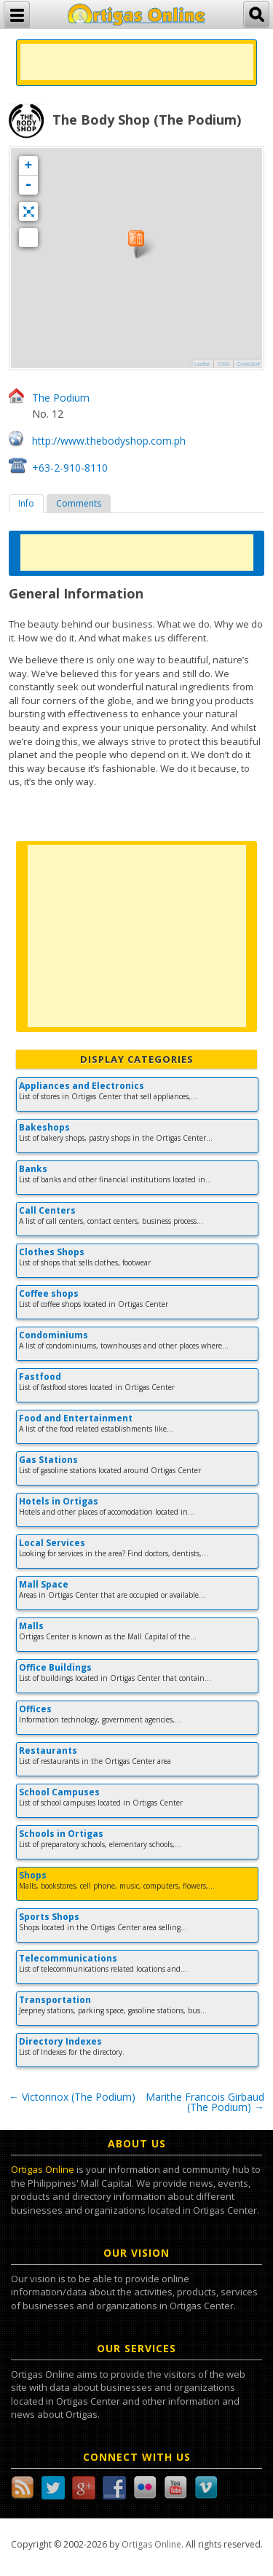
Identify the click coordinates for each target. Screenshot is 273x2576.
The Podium (61, 398)
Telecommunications (68, 1958)
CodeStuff (248, 364)
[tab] (26, 503)
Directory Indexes (60, 2041)
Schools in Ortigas (61, 1833)
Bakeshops (44, 1127)
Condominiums (53, 1335)
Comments (78, 503)
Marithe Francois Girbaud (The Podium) (205, 2102)
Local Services (52, 1543)
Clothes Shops (51, 1252)
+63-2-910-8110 (70, 468)
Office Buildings (55, 1667)
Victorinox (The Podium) (72, 2097)
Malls (31, 1626)
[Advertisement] (136, 62)
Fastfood (40, 1376)
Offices (35, 1709)
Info (26, 503)
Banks (33, 1169)
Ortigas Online (42, 2169)
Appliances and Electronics (81, 1086)
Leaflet (202, 364)
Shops (33, 1875)
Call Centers (47, 1210)
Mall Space (43, 1584)
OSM (223, 364)
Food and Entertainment (75, 1418)
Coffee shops (49, 1293)
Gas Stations (48, 1459)
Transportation (55, 2000)
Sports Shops (49, 1916)
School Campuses (59, 1792)
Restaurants (48, 1750)
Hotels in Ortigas (58, 1501)
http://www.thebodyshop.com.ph (109, 441)
